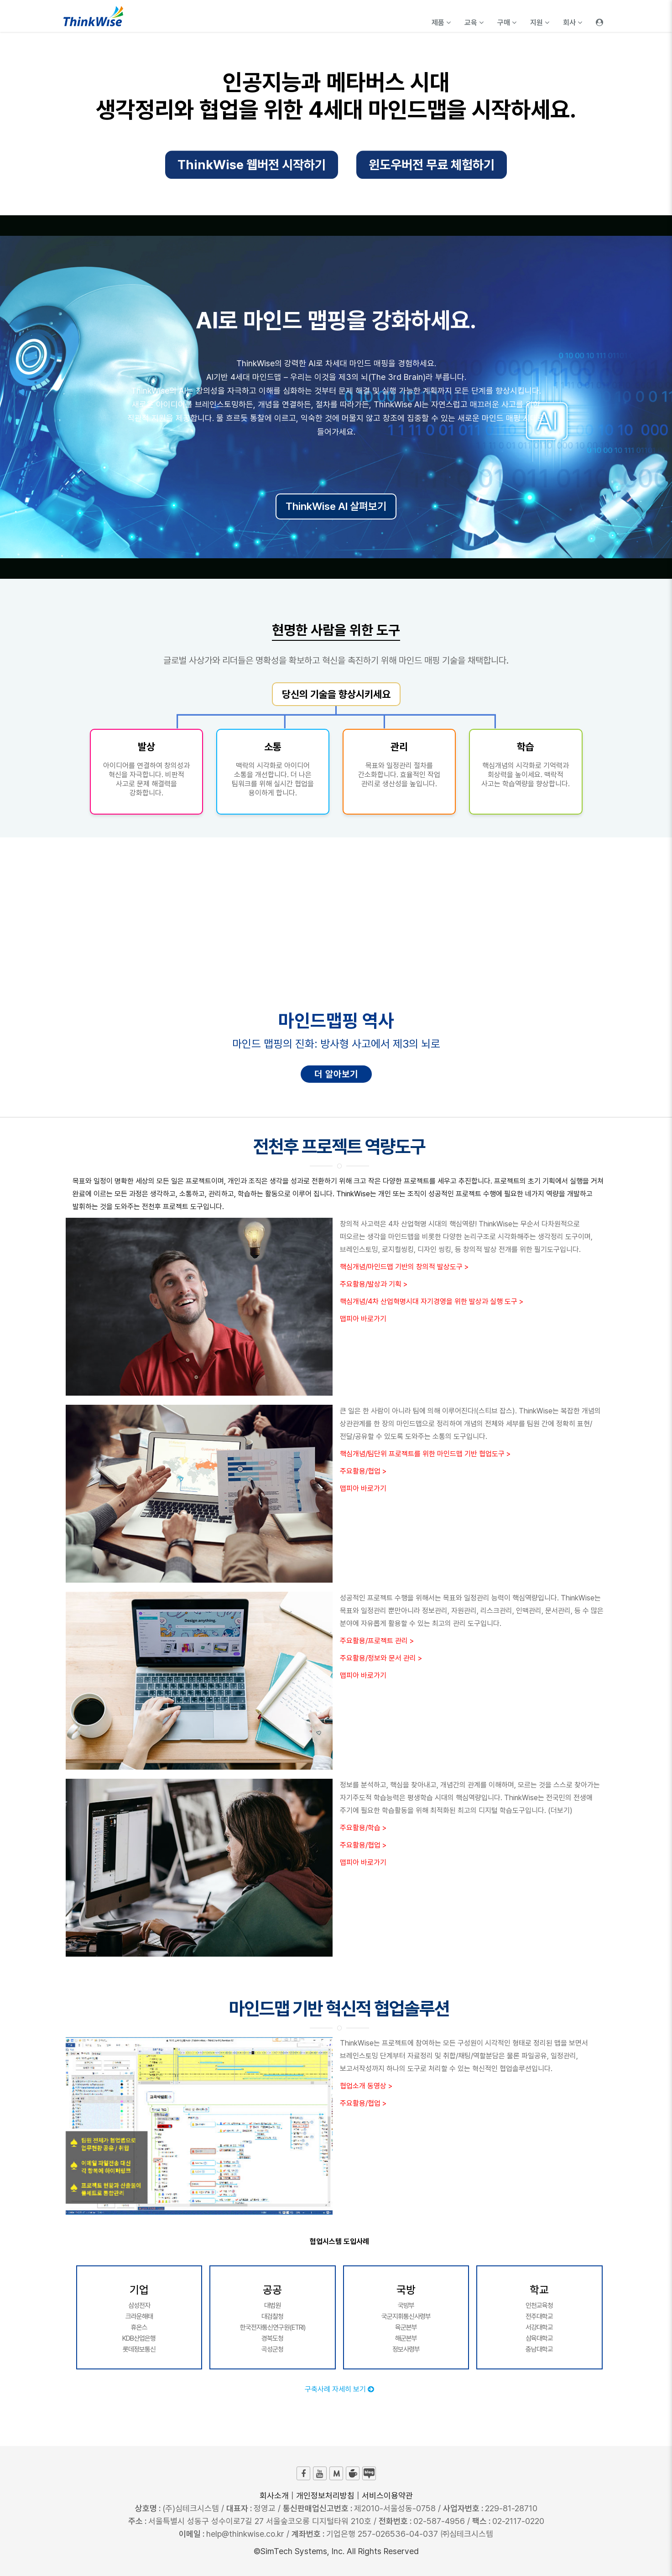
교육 (474, 22)
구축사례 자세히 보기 (339, 2389)
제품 (441, 22)
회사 (572, 22)
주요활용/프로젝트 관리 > (377, 1640)
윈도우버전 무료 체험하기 (432, 168)
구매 (506, 22)
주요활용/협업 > (363, 1471)
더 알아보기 (336, 1074)
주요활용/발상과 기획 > (373, 1284)
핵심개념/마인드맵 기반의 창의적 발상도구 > (404, 1266)
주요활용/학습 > (363, 1827)
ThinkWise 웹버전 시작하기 (251, 168)
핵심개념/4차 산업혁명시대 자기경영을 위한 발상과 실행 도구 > (431, 1301)
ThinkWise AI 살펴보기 (336, 506)
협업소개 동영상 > (366, 2086)
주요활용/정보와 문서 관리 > (381, 1658)
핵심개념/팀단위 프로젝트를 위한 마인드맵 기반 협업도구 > (425, 1453)
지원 (539, 22)
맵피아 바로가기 (363, 1318)
